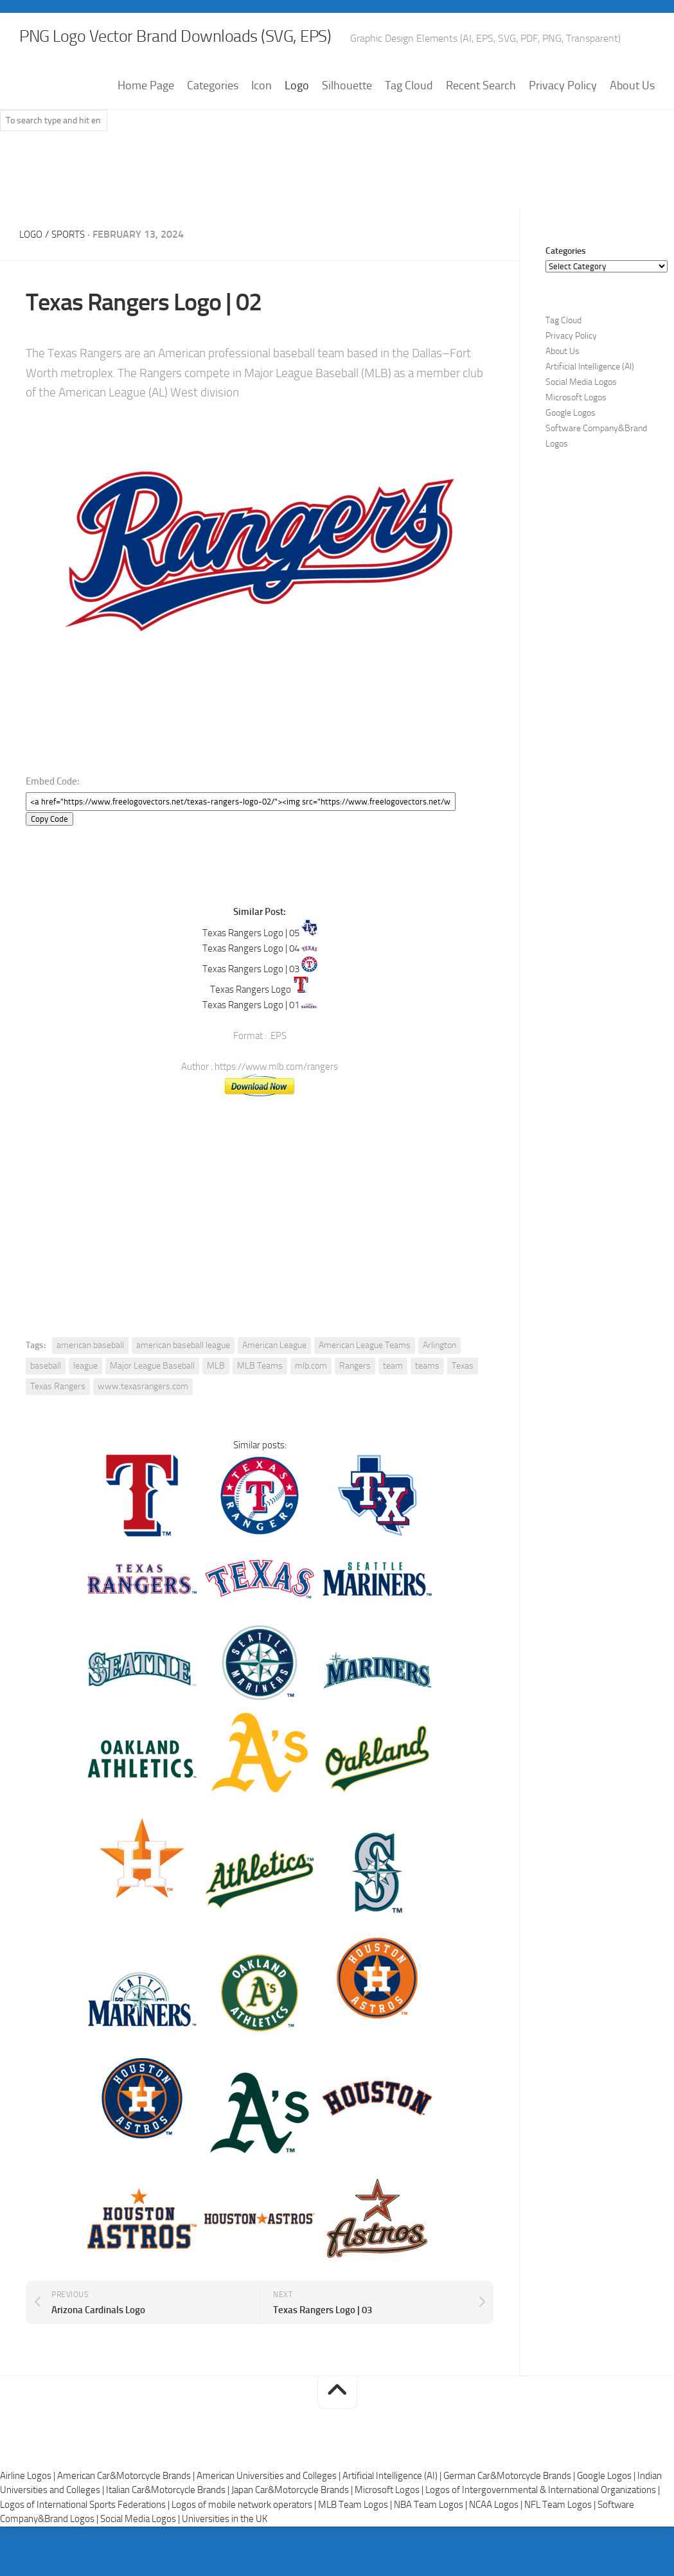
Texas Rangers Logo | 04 (250, 985)
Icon (261, 122)
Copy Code (49, 855)
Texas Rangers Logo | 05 (250, 969)
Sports (72, 271)
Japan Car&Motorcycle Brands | (293, 2526)
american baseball (90, 1381)
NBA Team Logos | (431, 2541)
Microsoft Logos (576, 434)
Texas (463, 1402)
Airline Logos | (28, 2512)
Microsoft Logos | (390, 2526)
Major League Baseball (152, 1402)
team (393, 1402)
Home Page (146, 122)
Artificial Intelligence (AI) (589, 403)
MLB (216, 1402)
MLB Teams (260, 1402)
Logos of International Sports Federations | (86, 2541)
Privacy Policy (563, 122)
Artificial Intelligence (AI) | (392, 2512)
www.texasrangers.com (143, 1422)
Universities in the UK (224, 2555)
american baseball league (183, 1381)
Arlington (439, 1381)
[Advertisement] (337, 213)
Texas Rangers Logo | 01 (250, 1041)
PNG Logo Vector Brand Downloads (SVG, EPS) (235, 38)
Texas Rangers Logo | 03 (250, 1005)
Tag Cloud (409, 122)
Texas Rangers (57, 1422)
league (85, 1402)
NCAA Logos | (496, 2541)
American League (274, 1381)
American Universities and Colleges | (269, 2512)
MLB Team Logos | (356, 2541)
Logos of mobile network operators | (245, 2541)
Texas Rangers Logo (250, 1026)
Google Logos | (607, 2512)
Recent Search (481, 122)
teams (427, 1402)
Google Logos (570, 450)
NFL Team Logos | (561, 2541)
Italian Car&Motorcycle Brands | (168, 2526)
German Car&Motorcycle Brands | (510, 2512)
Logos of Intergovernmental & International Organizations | (542, 2526)
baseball (45, 1402)
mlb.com (311, 1402)
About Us (632, 122)
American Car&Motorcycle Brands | (127, 2512)
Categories (212, 122)
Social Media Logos (581, 419)
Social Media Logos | (141, 2555)
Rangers (355, 1402)
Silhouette (347, 122)
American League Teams (365, 1381)
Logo (297, 122)
